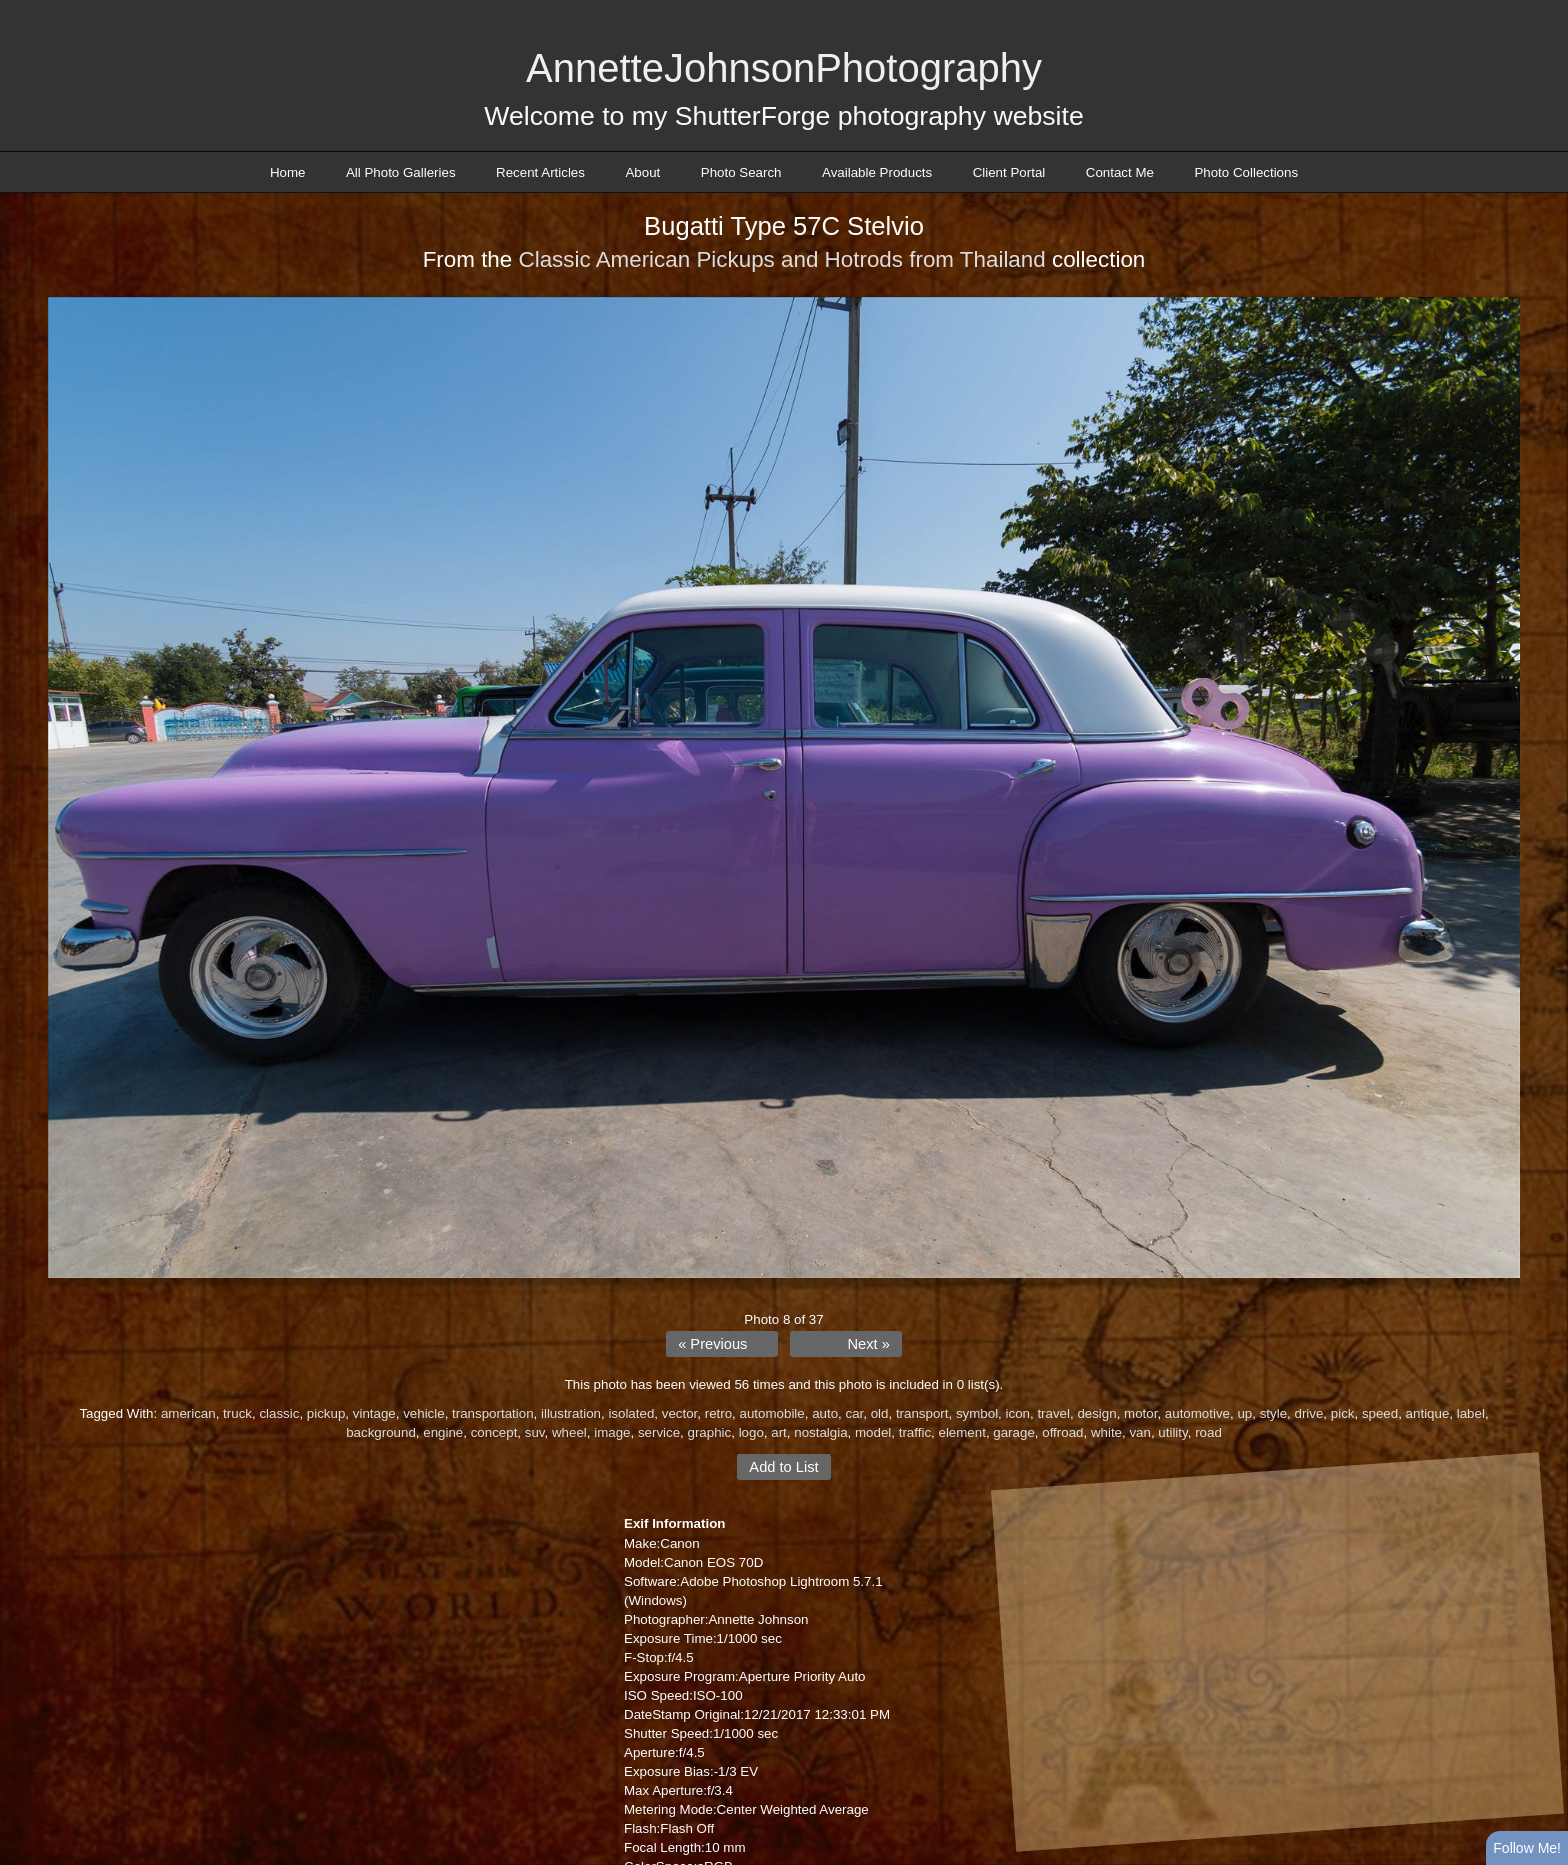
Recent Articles (540, 172)
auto (825, 1413)
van (1140, 1432)
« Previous (712, 1344)
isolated (631, 1413)
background (381, 1432)
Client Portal (1009, 172)
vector (680, 1413)
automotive (1197, 1413)
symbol (977, 1413)
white (1106, 1432)
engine (443, 1432)
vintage (374, 1413)
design (1096, 1413)
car (854, 1413)
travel (1053, 1413)
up (1244, 1413)
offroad (1062, 1432)
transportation (493, 1413)
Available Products (877, 172)
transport (922, 1413)
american (188, 1413)
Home (288, 172)
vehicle (424, 1413)
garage (1014, 1432)
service (659, 1432)
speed (1380, 1413)
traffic (915, 1432)
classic (279, 1413)
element (961, 1432)
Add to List (783, 1467)
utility (1172, 1432)
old (880, 1413)
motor (1140, 1413)
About (642, 172)
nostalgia (820, 1432)
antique (1428, 1413)
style (1273, 1413)
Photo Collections (1246, 172)
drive (1308, 1413)
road (1208, 1432)
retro (718, 1413)
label (1471, 1413)
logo (751, 1432)
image (612, 1432)
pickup (326, 1413)
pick (1343, 1413)
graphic (710, 1432)
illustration (571, 1413)
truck (237, 1413)
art (779, 1432)
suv (535, 1432)
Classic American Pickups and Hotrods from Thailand (781, 259)
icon (1018, 1413)
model (873, 1432)
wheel (569, 1432)
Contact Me (1120, 172)
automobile (772, 1413)
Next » (868, 1344)
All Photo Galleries (401, 172)
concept (494, 1432)
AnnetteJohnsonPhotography (784, 68)
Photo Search (741, 172)
